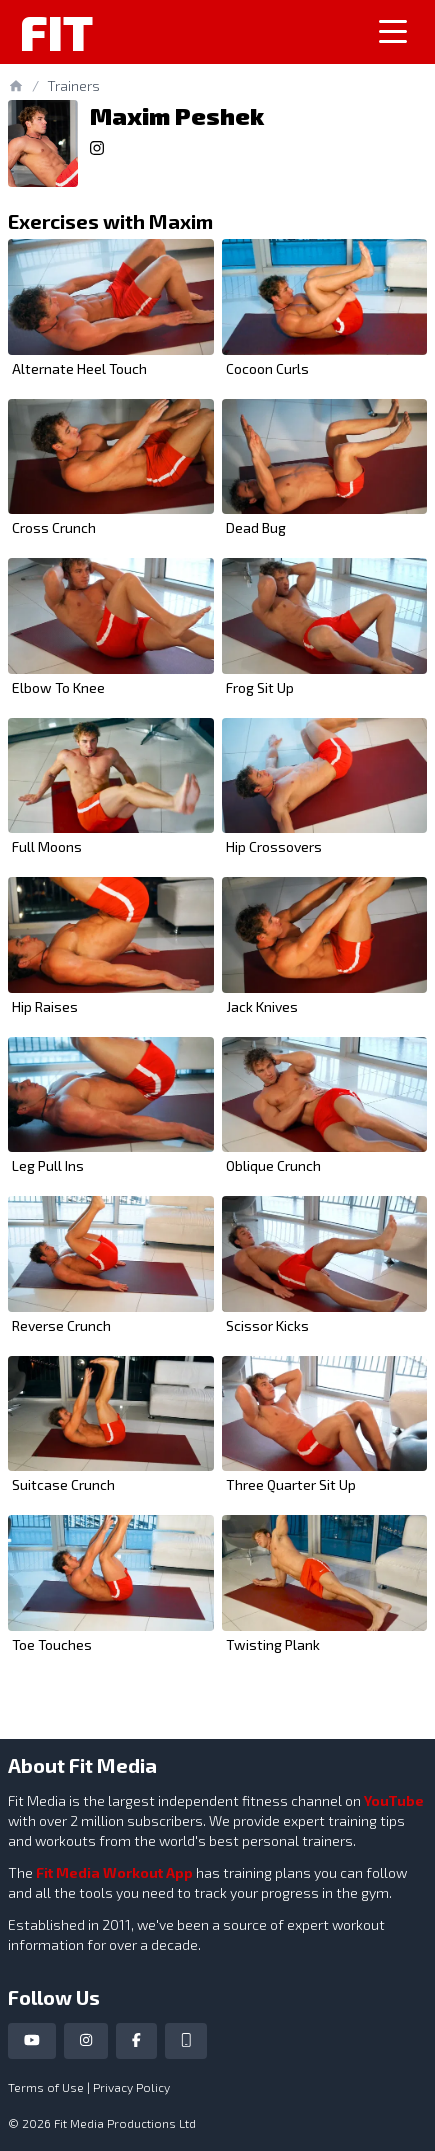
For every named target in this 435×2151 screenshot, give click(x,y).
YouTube (394, 1800)
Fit (56, 32)
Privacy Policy (131, 2087)
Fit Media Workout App (114, 1872)
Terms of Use (46, 2087)
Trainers (73, 85)
